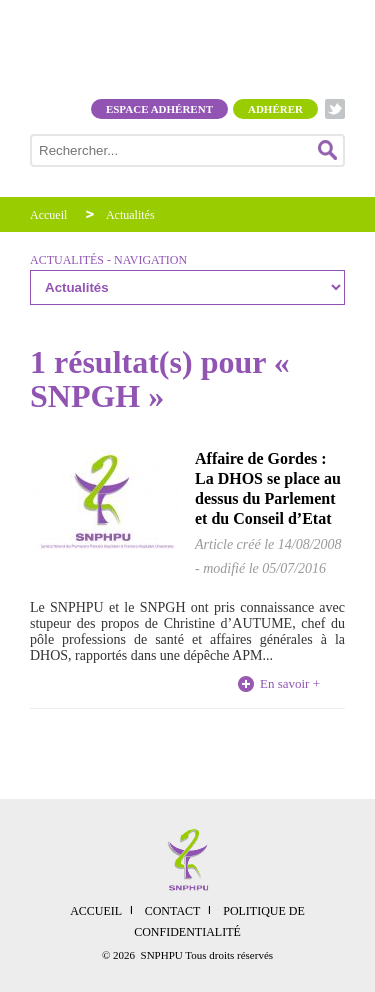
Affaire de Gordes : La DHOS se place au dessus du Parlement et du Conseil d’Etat (268, 488)
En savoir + (290, 683)
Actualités (130, 215)
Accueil (48, 215)
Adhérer (275, 109)
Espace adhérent (159, 109)
